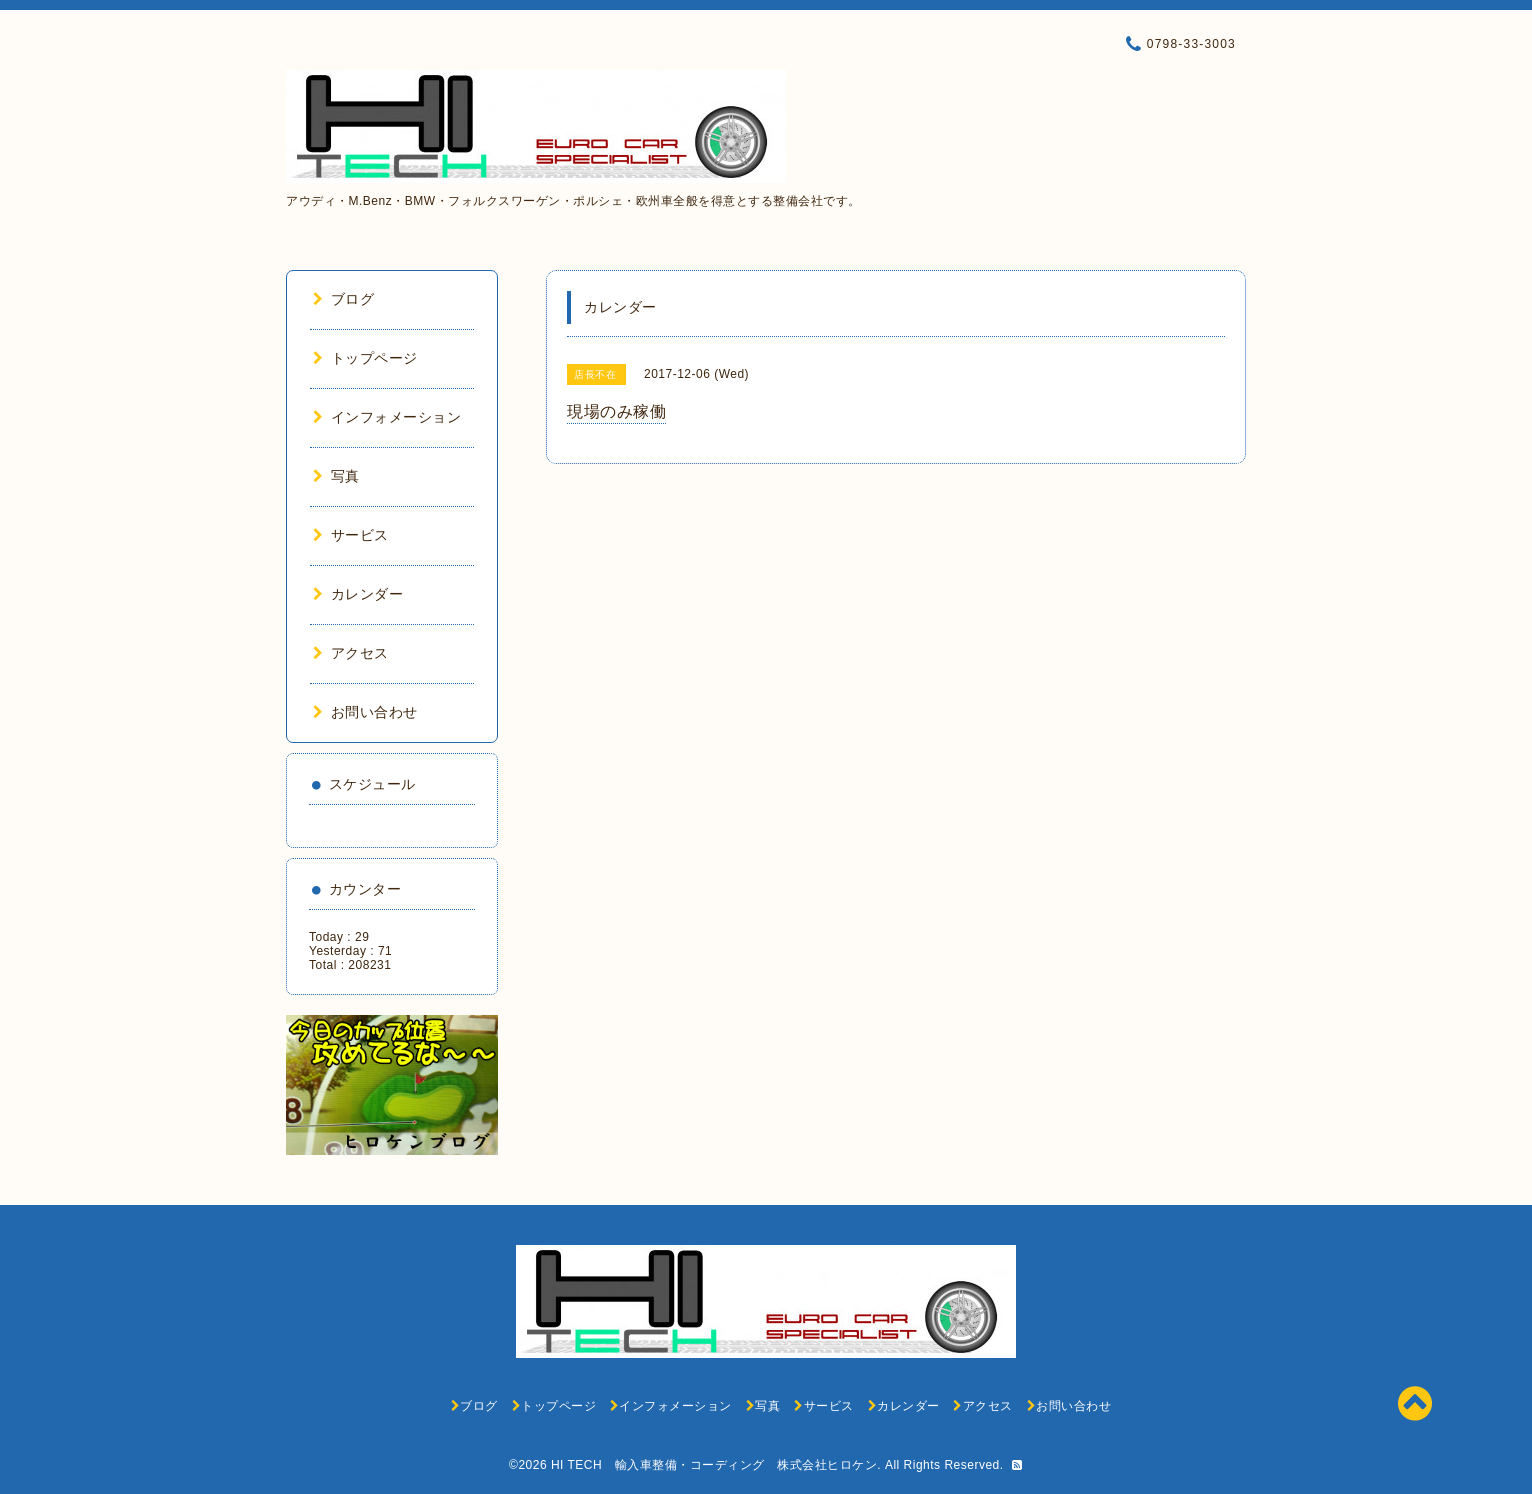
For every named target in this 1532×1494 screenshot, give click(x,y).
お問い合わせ (365, 712)
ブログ (343, 299)
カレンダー (358, 594)
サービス (351, 535)
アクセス (351, 653)
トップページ (365, 358)
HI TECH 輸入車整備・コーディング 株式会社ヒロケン (714, 1465)
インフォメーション (387, 417)
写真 (336, 476)
